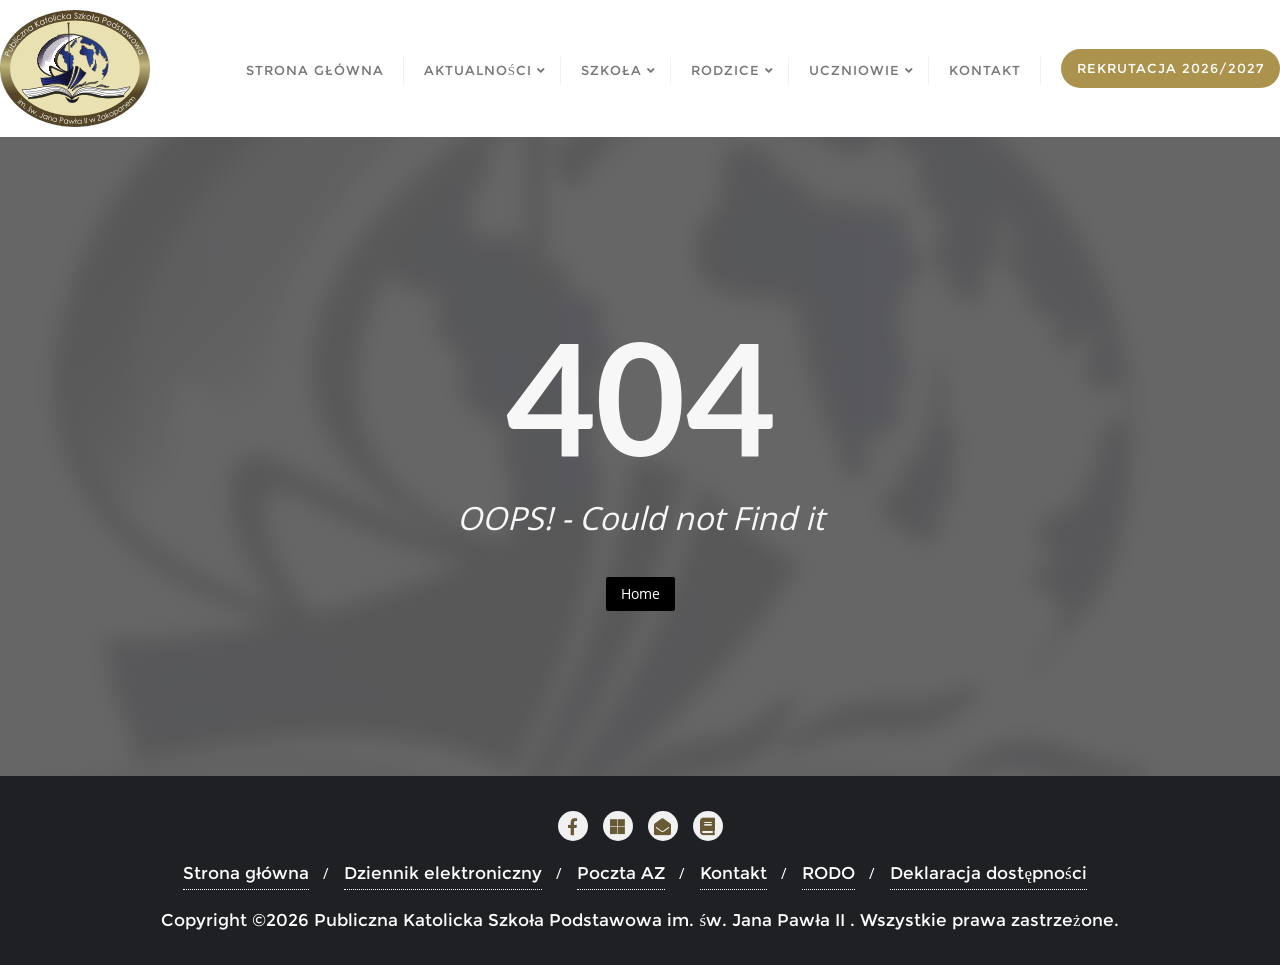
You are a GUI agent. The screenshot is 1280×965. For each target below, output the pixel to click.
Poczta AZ (621, 873)
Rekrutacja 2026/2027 (1170, 68)
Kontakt (733, 873)
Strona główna (246, 873)
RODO (828, 873)
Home (640, 593)
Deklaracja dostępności (988, 873)
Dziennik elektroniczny (443, 873)
